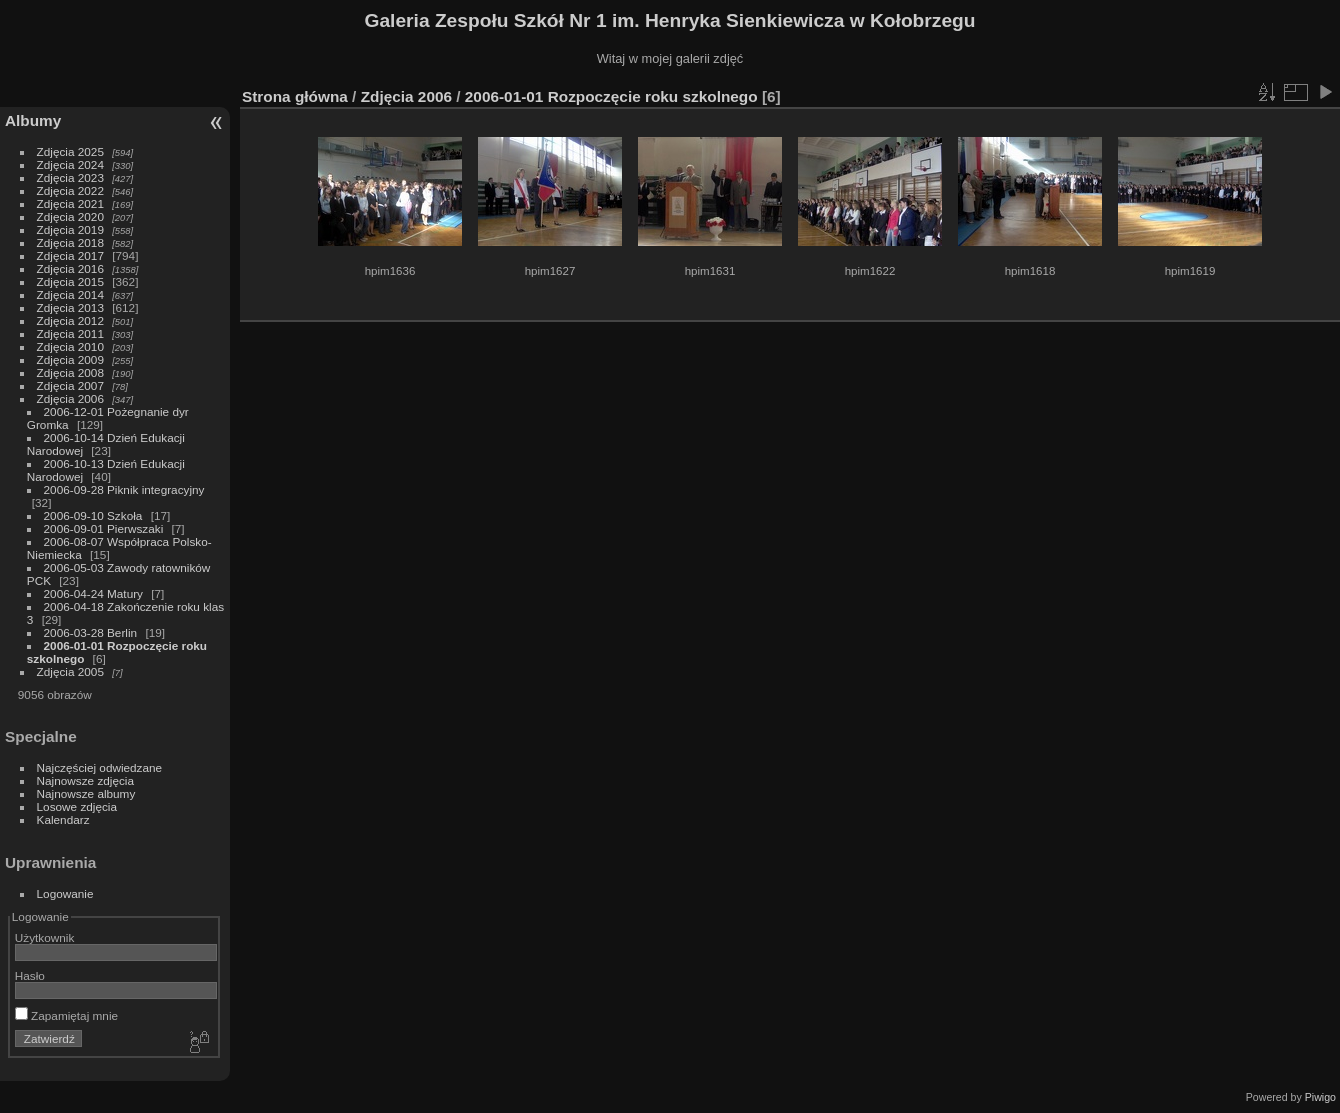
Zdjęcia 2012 (70, 320)
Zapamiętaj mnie (66, 1015)
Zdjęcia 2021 (70, 203)
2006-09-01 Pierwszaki (104, 528)
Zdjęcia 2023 (70, 177)
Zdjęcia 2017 (70, 255)
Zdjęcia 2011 (70, 333)
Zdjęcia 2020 (70, 216)
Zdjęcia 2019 (70, 229)
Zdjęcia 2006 (70, 398)
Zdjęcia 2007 (70, 385)
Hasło (30, 975)
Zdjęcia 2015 (70, 281)
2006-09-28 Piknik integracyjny (124, 489)
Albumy (33, 120)
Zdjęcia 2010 (70, 346)
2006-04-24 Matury (93, 593)
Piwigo (1320, 1097)
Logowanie (65, 893)
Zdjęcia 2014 (70, 294)
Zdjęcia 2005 (70, 671)
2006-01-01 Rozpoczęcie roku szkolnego (611, 96)
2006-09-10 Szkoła (93, 515)
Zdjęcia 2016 (70, 268)
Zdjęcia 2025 (70, 151)
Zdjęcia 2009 (70, 359)
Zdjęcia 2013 (70, 307)
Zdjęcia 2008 (70, 372)
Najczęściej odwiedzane (100, 767)
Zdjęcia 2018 (70, 242)
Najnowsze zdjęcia (85, 780)
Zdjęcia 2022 (70, 190)
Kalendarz (63, 819)
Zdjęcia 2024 (70, 164)
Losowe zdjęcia (77, 806)
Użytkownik (45, 937)
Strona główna (295, 96)
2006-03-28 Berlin (91, 632)
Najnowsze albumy (86, 793)
